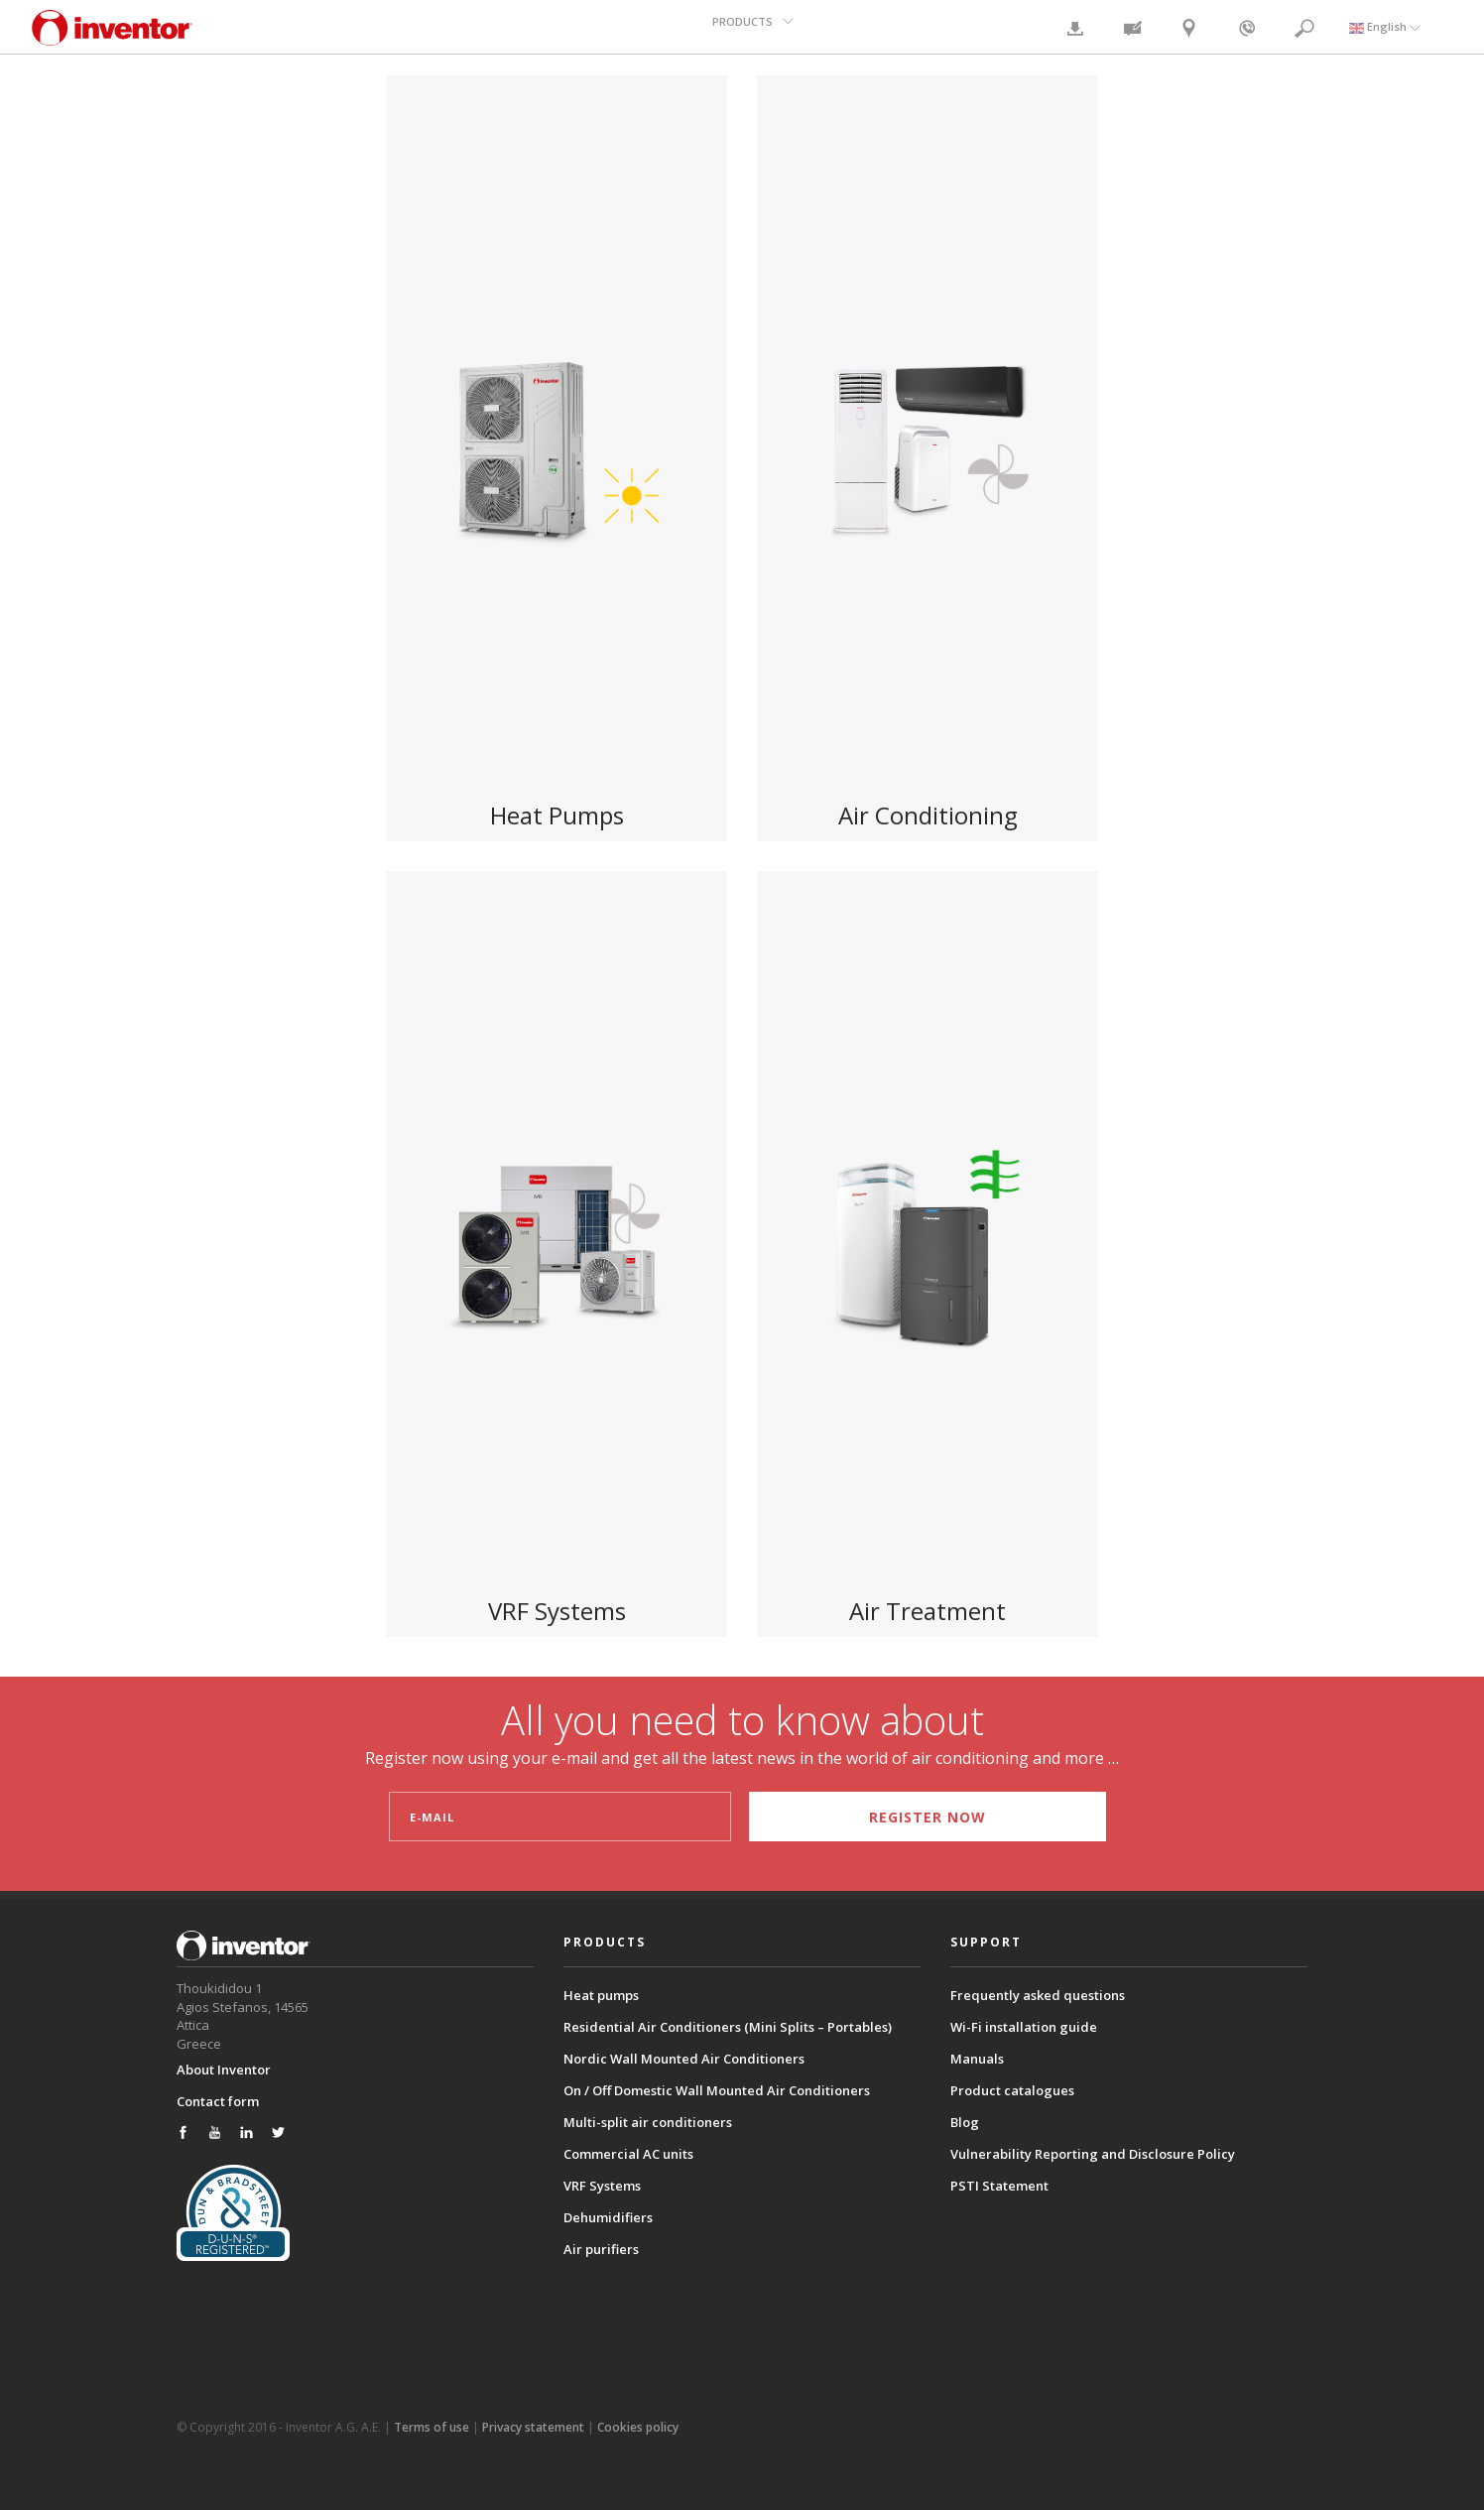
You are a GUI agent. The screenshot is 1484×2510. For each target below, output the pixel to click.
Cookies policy (638, 2426)
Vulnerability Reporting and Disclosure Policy (1092, 2154)
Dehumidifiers (608, 2217)
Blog (964, 2122)
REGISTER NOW (920, 1817)
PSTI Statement (999, 2186)
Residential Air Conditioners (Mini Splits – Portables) (727, 2027)
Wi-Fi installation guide (1023, 2027)
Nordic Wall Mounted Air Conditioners (683, 2059)
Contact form (218, 2100)
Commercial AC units (628, 2154)
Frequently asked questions (1037, 1995)
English (1385, 26)
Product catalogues (1012, 2090)
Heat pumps (601, 1995)
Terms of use (431, 2426)
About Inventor (224, 2068)
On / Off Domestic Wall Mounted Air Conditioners (716, 2090)
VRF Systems (602, 2186)
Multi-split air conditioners (647, 2122)
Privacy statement (533, 2426)
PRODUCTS (744, 26)
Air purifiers (601, 2249)
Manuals (977, 2059)
